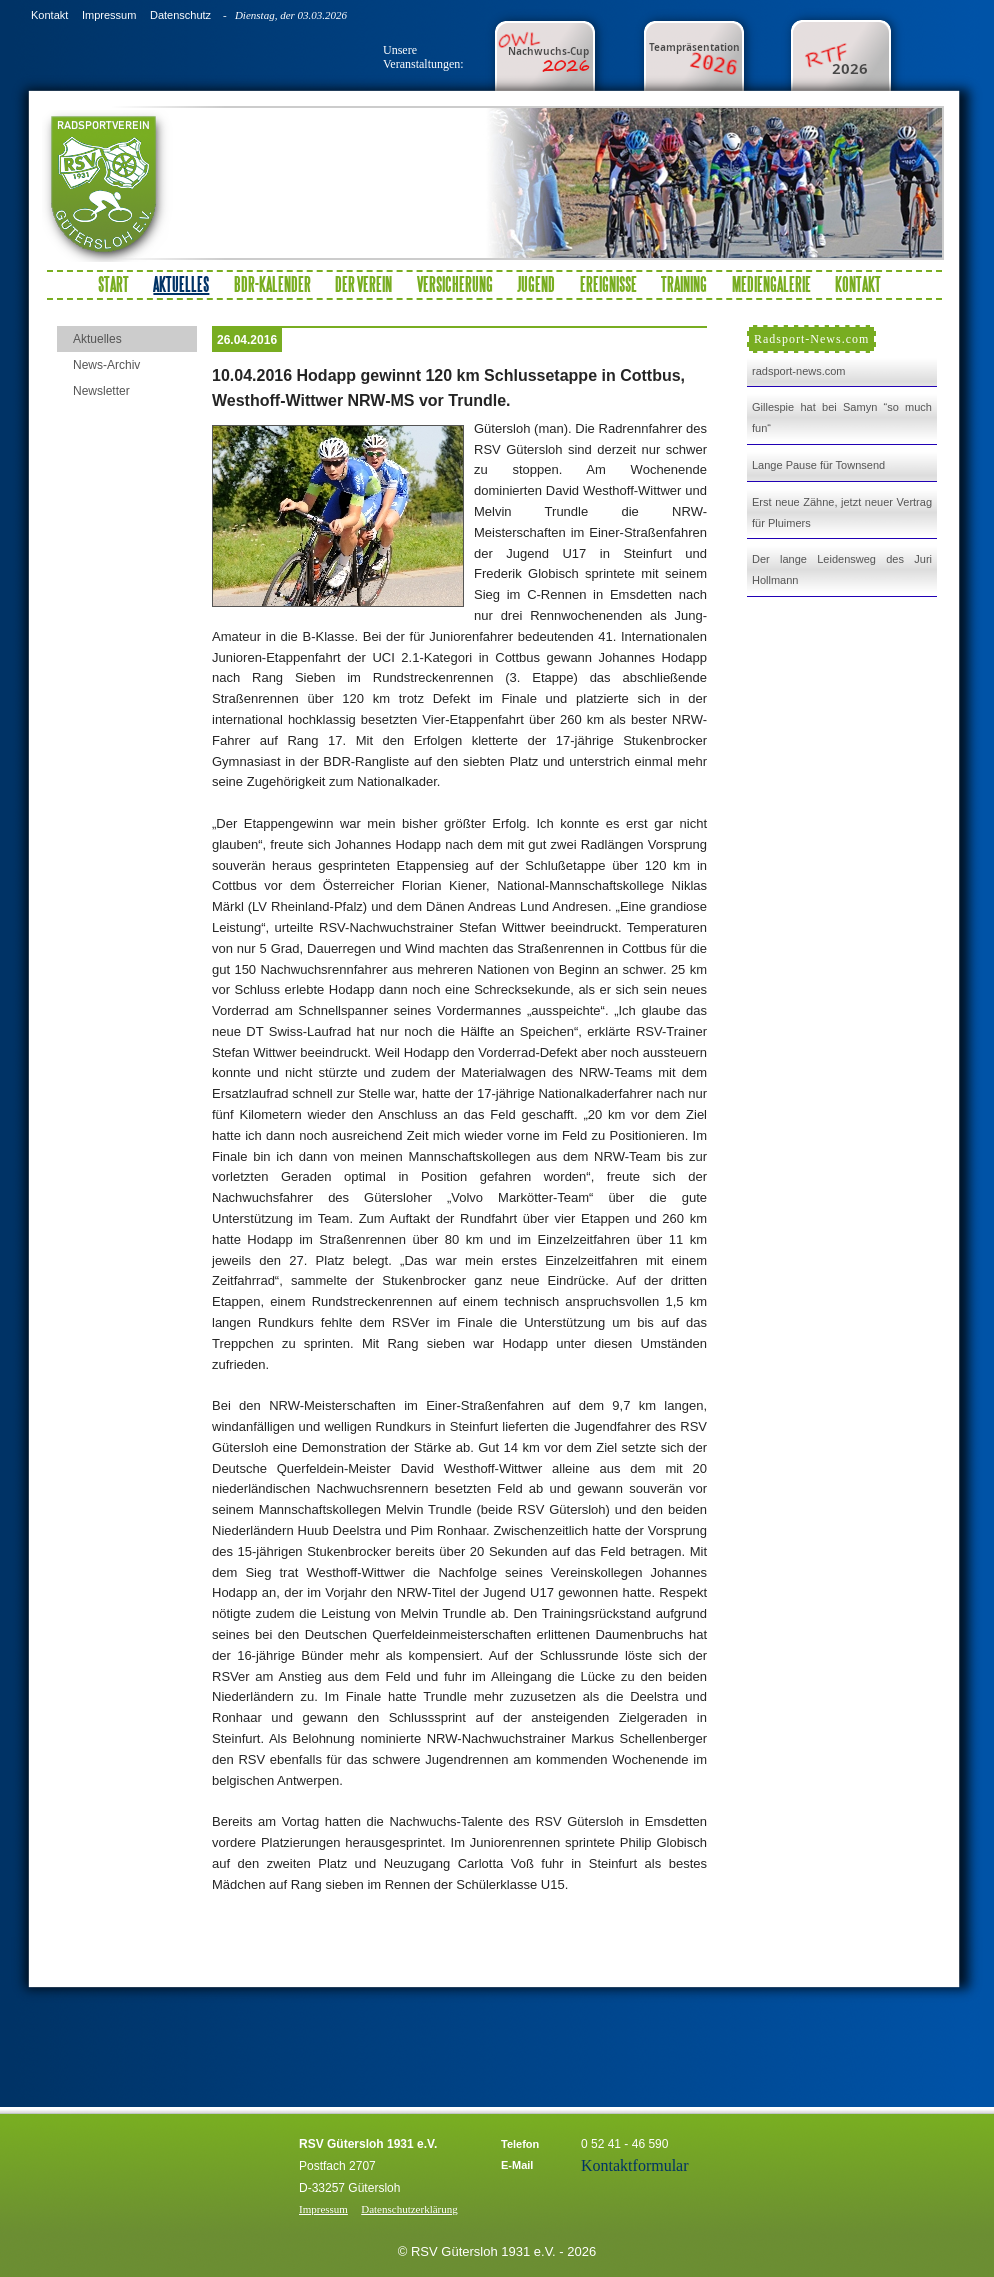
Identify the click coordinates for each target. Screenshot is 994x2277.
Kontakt (49, 15)
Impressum (109, 15)
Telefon (520, 2144)
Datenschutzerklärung (409, 2209)
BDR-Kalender (272, 284)
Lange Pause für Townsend (818, 465)
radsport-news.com (799, 371)
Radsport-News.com (811, 339)
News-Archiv (106, 365)
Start (113, 284)
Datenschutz (180, 15)
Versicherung (455, 284)
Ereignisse (608, 284)
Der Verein (363, 284)
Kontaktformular (635, 2165)
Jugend (536, 284)
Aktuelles (97, 339)
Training (684, 284)
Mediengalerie (771, 284)
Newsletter (101, 391)
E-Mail (517, 2165)
